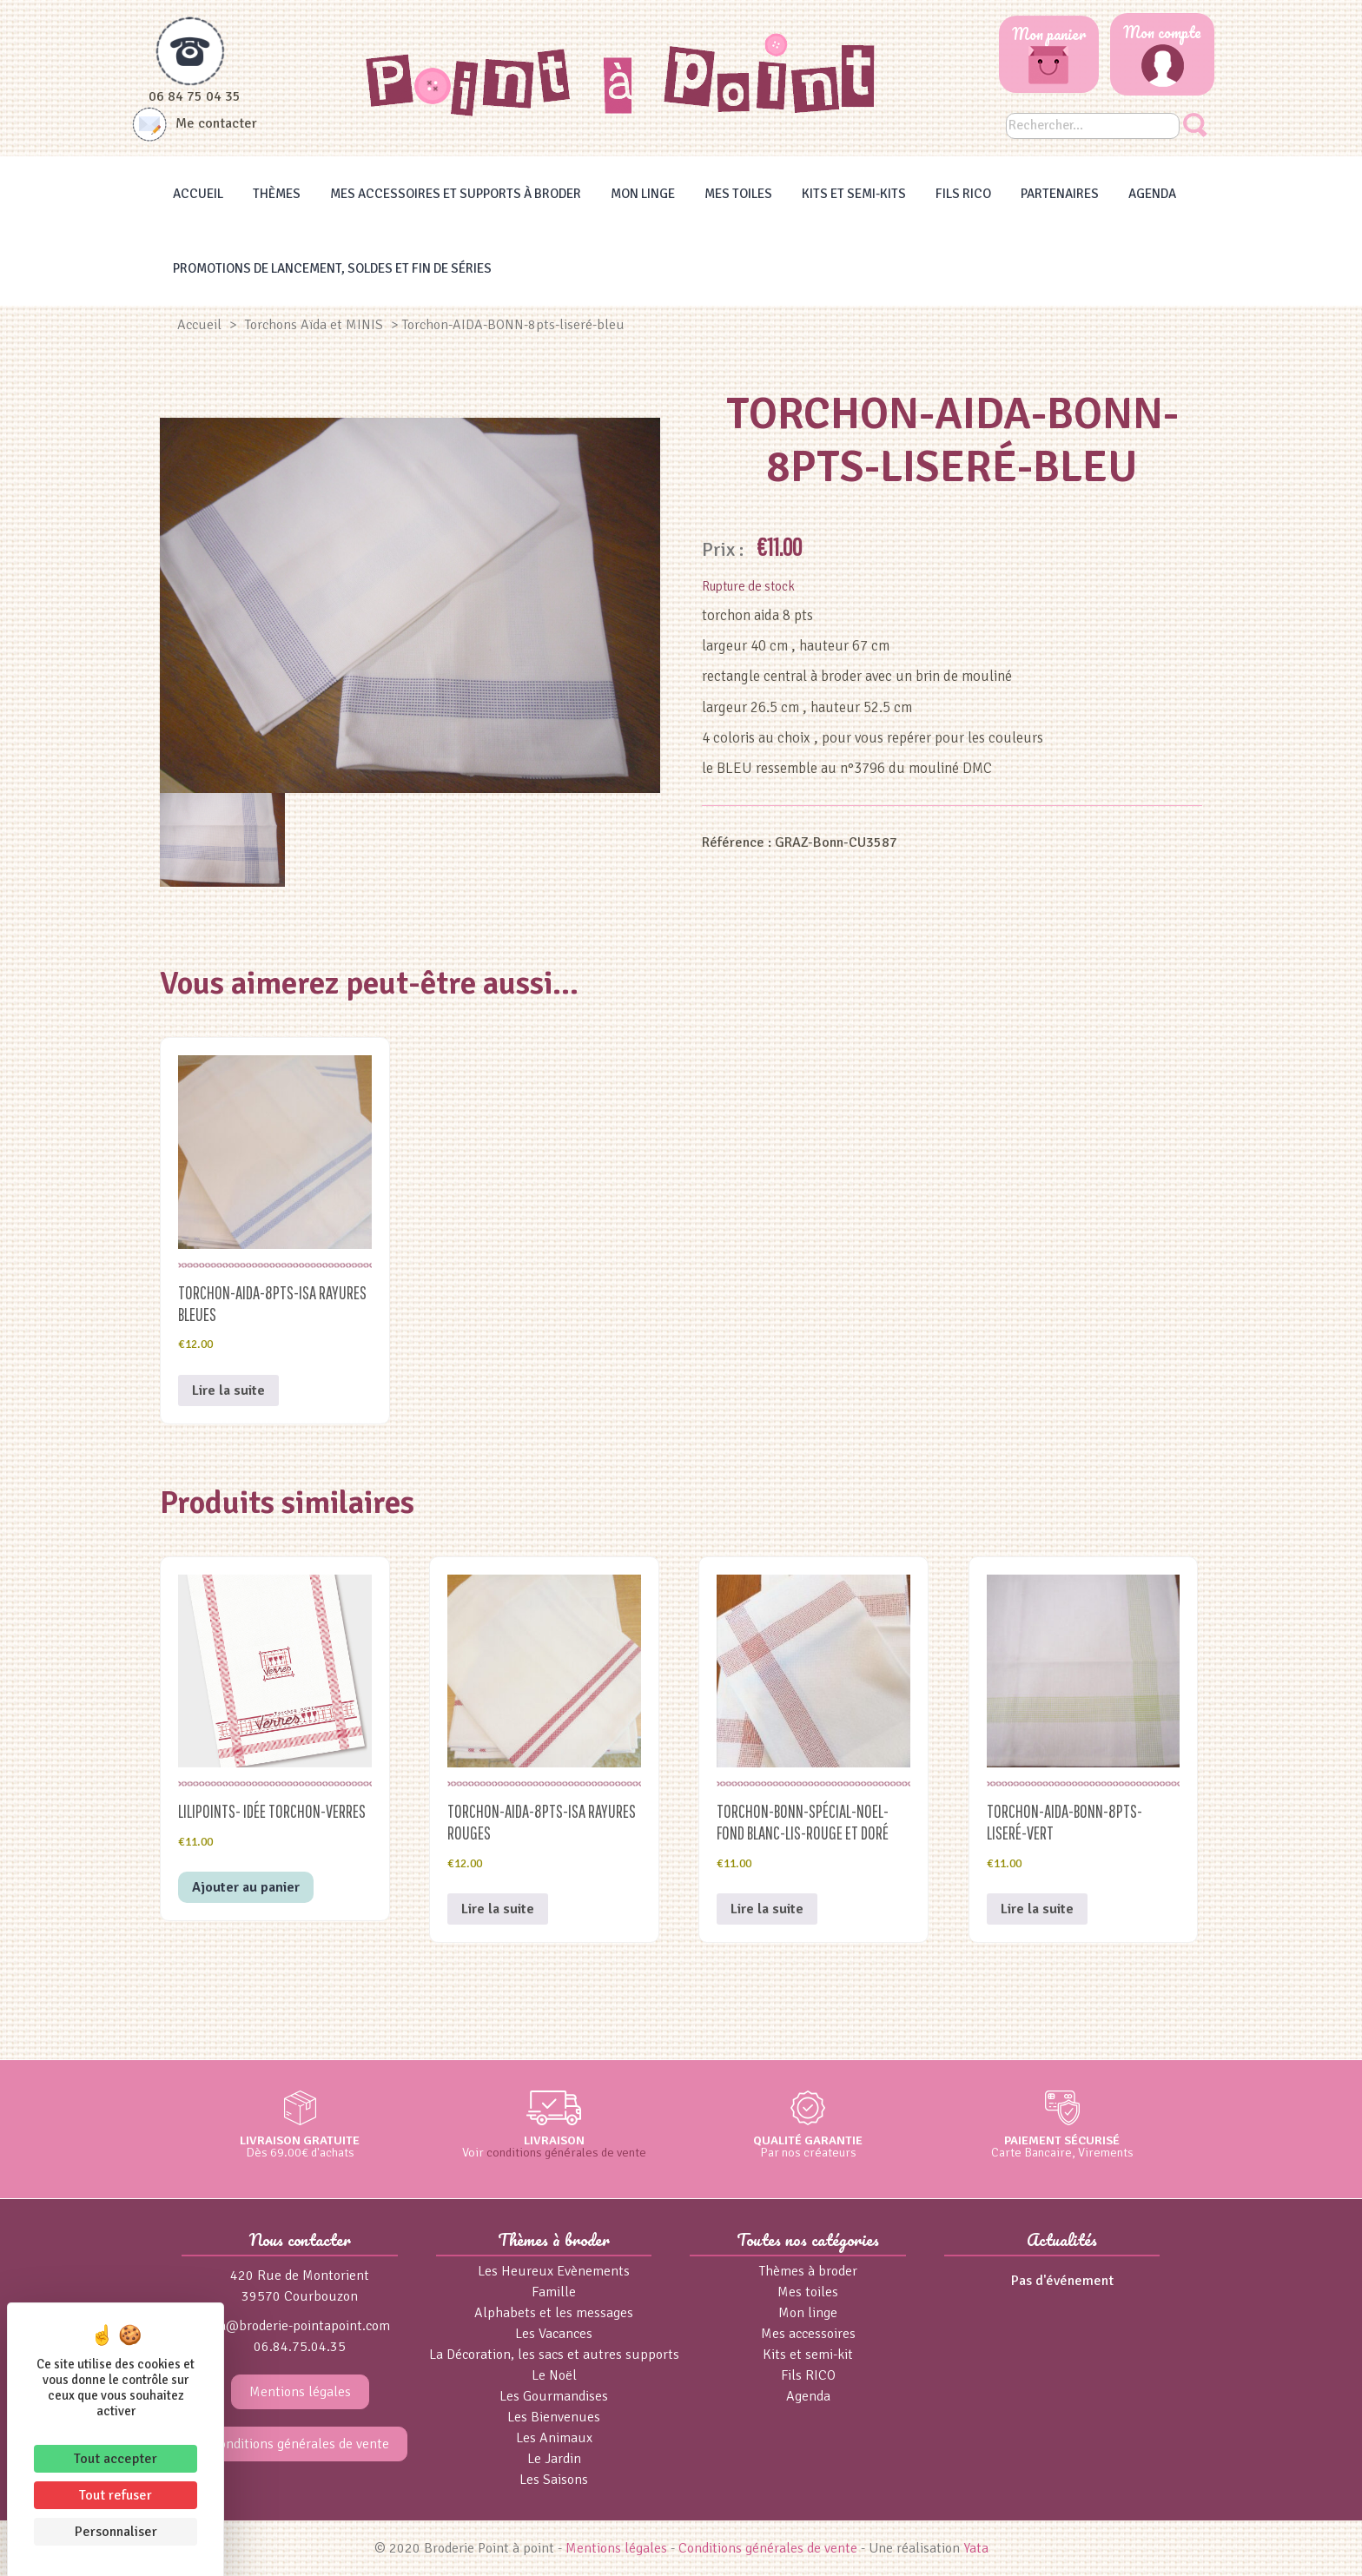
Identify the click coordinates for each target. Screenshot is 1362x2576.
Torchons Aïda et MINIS (314, 325)
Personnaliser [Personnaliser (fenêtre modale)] (116, 2531)
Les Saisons (553, 2479)
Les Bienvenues (553, 2417)
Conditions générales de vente (299, 2444)
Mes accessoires (808, 2333)
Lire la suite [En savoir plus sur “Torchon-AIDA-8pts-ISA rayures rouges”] (497, 1909)
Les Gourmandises (553, 2396)
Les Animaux (554, 2438)
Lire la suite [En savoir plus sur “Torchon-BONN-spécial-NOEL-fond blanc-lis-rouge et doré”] (767, 1909)
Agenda (1152, 193)
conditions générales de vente (566, 2152)
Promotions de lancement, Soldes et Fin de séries (332, 268)
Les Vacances (553, 2333)
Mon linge (643, 193)
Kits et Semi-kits (854, 193)
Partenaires (1060, 193)
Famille (554, 2292)
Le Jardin (554, 2458)
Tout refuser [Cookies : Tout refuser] (115, 2495)
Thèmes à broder (808, 2271)
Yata (975, 2548)
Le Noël (554, 2375)
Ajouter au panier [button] (246, 1887)
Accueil (198, 193)
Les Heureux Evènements (554, 2271)
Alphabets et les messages (553, 2313)
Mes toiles (738, 193)
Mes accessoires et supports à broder (455, 193)
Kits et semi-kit (808, 2354)
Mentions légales (300, 2392)
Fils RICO (963, 193)
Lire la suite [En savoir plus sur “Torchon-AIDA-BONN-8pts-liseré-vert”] (1037, 1909)
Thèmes (277, 193)
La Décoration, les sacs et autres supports (554, 2354)
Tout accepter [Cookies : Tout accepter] (115, 2458)
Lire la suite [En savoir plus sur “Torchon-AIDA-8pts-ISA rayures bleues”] (228, 1390)
